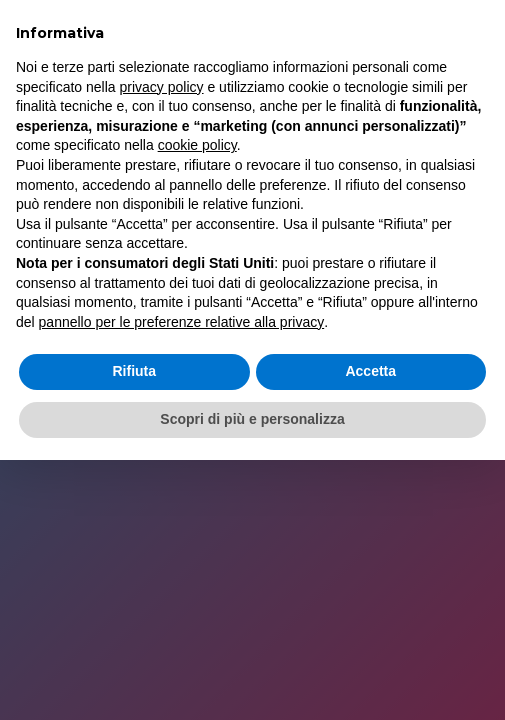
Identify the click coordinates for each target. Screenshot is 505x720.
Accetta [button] (370, 371)
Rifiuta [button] (134, 371)
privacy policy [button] (162, 87)
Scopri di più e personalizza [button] (252, 419)
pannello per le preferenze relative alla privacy (182, 322)
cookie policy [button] (197, 145)
